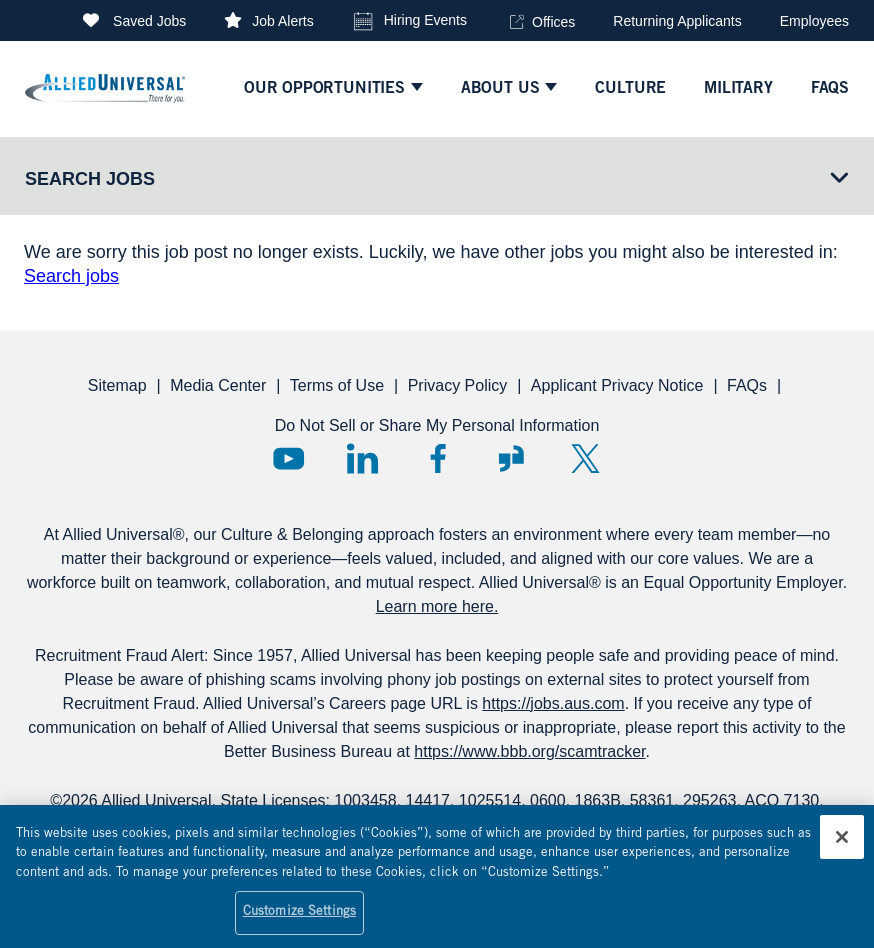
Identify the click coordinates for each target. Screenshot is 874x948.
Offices (553, 22)
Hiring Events (425, 20)
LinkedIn (362, 458)
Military (738, 89)
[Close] (842, 847)
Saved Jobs (149, 21)
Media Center (218, 385)
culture (630, 89)
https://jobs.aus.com (553, 703)
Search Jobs (90, 179)
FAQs (747, 385)
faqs (830, 89)
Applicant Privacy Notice (617, 385)
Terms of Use (337, 385)
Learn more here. (437, 606)
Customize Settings (299, 923)
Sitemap (117, 385)
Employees (814, 21)
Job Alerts (282, 21)
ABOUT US (500, 89)
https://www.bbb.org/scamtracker (529, 751)
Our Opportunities (324, 89)
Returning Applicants (677, 21)
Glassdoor (511, 458)
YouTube (288, 458)
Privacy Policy (458, 385)
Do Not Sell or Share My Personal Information (437, 425)
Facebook (437, 458)
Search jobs (71, 276)
